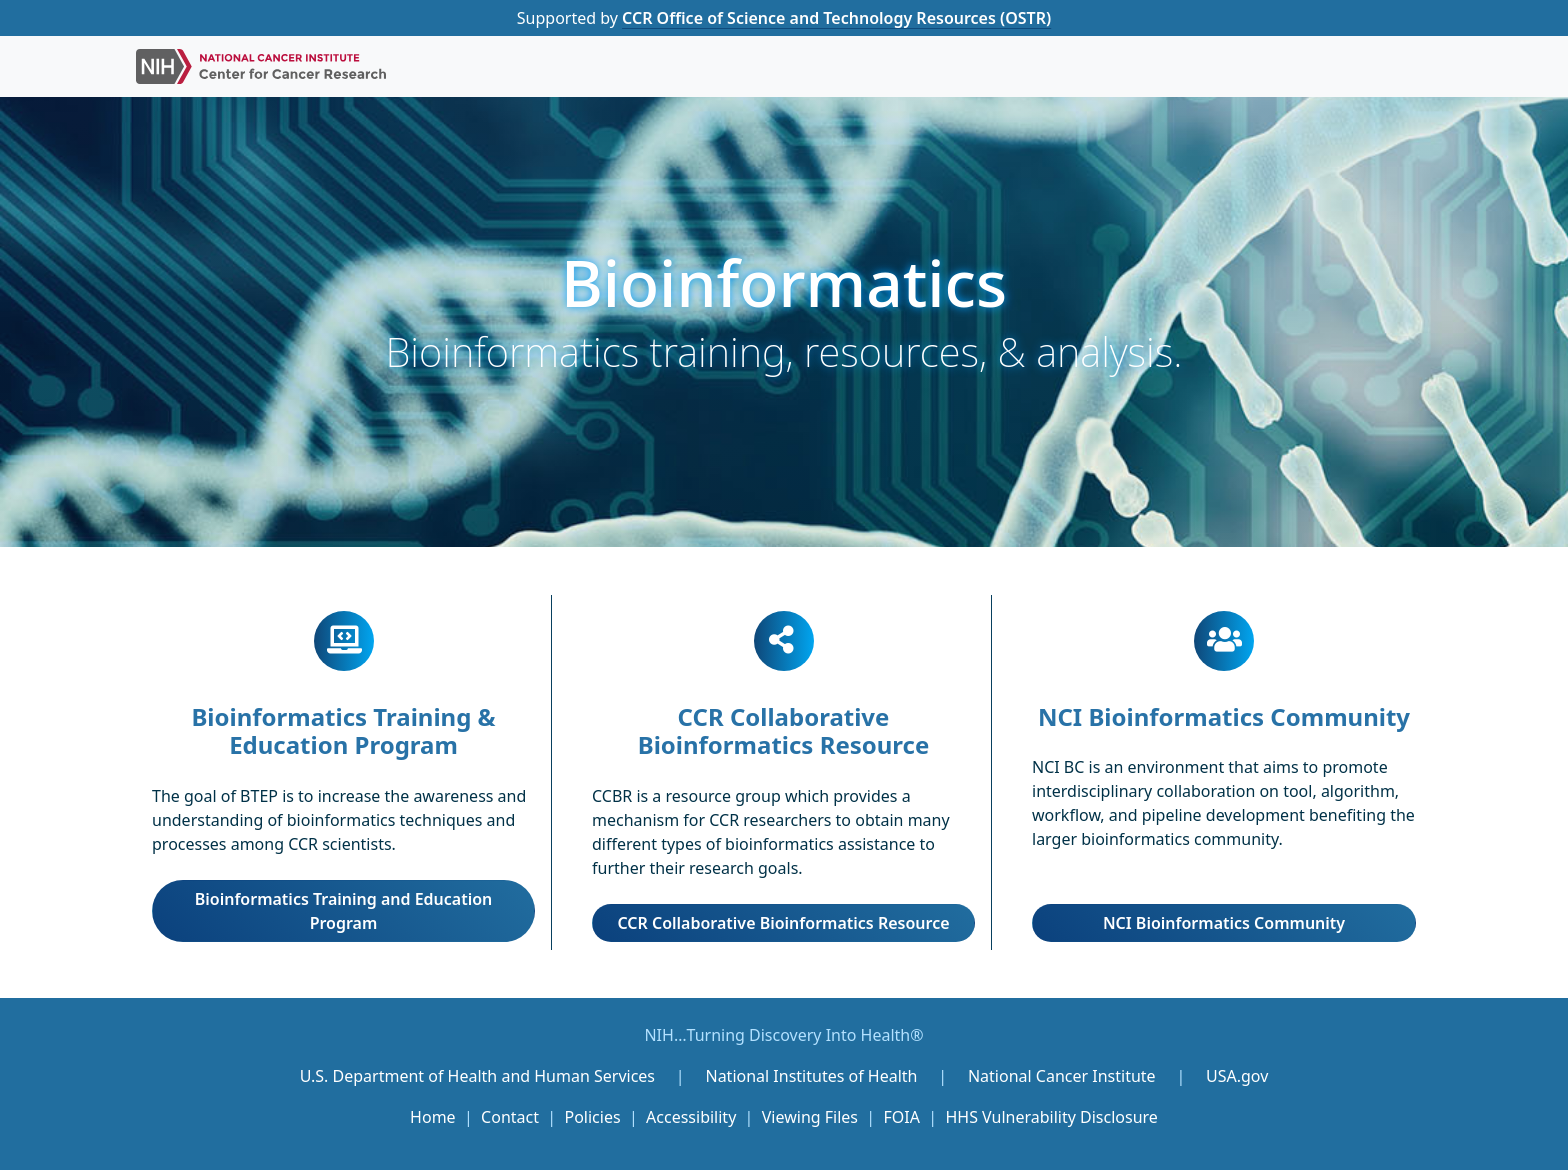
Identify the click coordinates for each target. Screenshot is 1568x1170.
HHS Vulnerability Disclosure (1051, 1117)
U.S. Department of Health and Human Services (477, 1076)
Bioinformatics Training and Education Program (344, 911)
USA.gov (1237, 1076)
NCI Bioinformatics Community (1224, 923)
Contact (510, 1117)
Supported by (784, 18)
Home (433, 1117)
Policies (592, 1117)
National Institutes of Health (813, 1076)
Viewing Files (810, 1117)
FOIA (902, 1117)
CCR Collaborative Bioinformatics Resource (783, 923)
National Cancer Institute (1062, 1076)
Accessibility (691, 1117)
